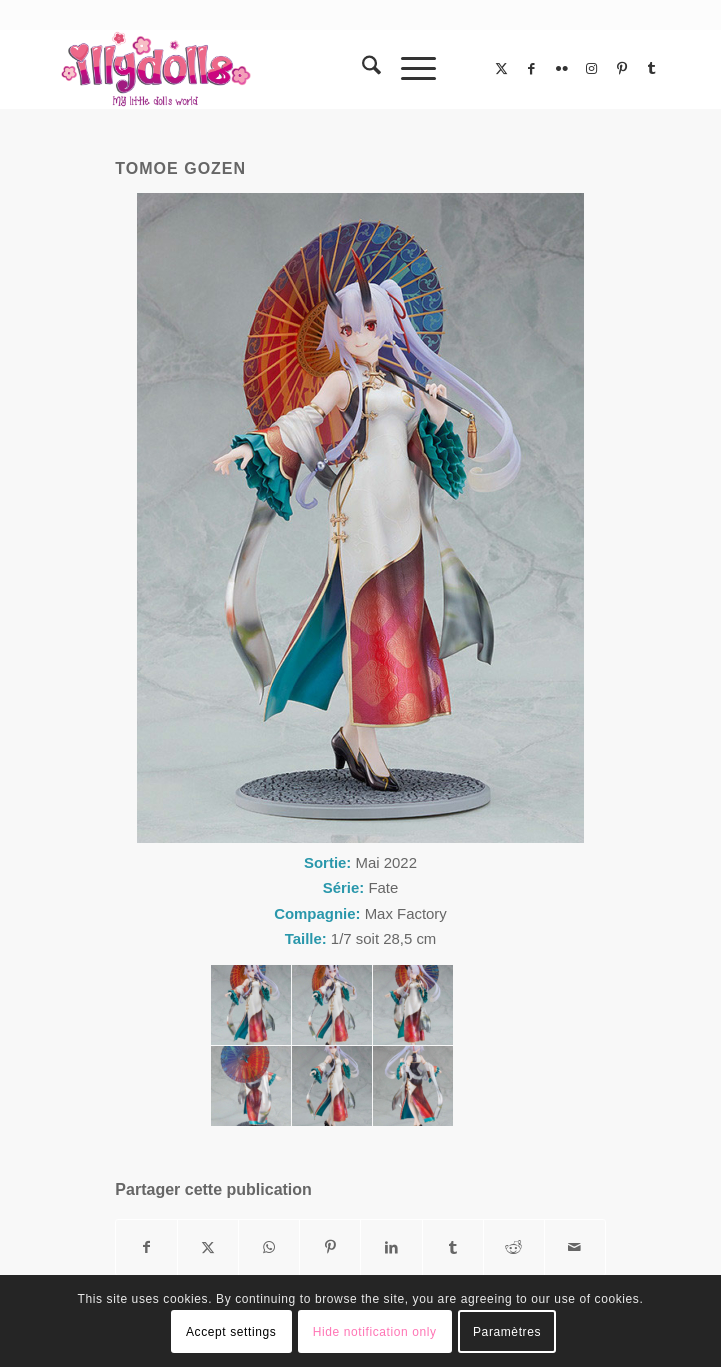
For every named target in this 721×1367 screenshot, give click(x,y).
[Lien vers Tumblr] (652, 69)
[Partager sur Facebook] (146, 1247)
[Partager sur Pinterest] (330, 1247)
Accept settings (231, 1332)
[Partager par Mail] (575, 1247)
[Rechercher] (361, 69)
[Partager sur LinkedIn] (391, 1247)
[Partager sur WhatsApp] (269, 1247)
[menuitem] (361, 69)
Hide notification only (375, 1332)
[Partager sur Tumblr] (453, 1247)
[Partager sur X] (208, 1247)
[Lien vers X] (502, 69)
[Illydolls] (299, 69)
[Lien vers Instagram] (592, 69)
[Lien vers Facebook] (532, 69)
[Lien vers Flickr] (562, 69)
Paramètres (507, 1332)
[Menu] (408, 69)
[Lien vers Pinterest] (622, 69)
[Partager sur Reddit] (514, 1247)
